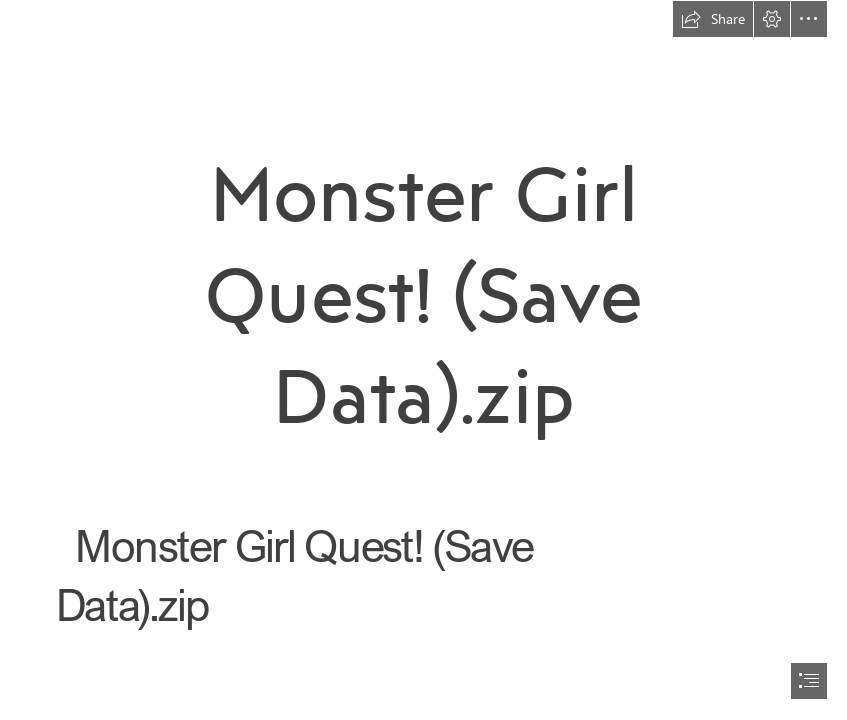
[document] (423, 360)
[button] (713, 19)
